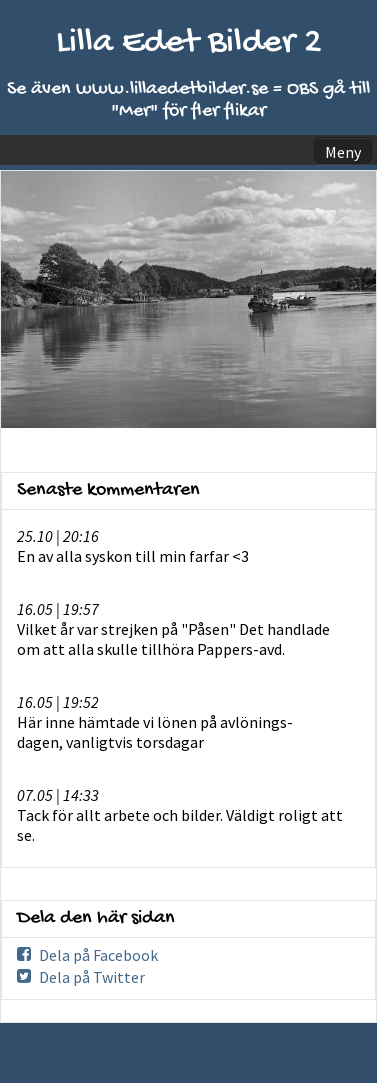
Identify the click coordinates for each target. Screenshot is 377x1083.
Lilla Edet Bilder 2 (189, 43)
